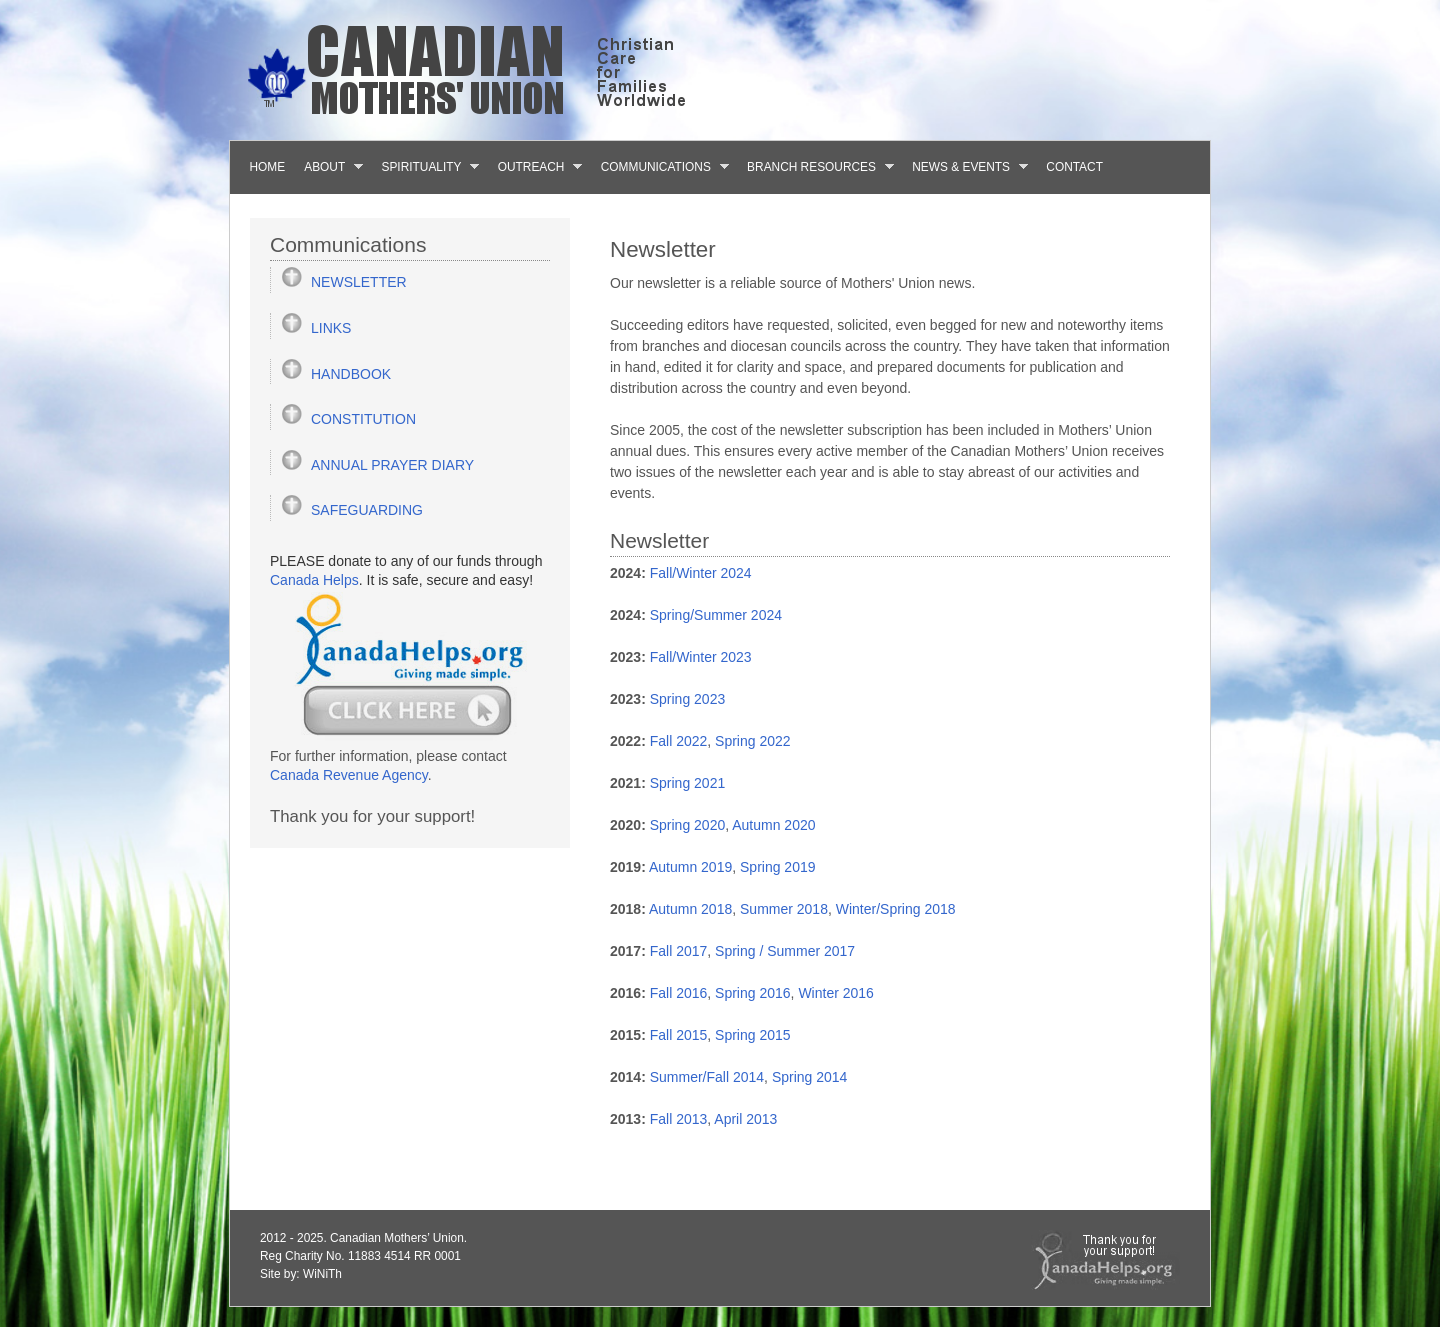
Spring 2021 (688, 783)
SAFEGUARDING (367, 510)
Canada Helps (314, 580)
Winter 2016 (835, 993)
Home (268, 167)
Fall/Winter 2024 (701, 573)
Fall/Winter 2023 (701, 657)
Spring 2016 (753, 993)
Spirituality (425, 166)
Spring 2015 (753, 1035)
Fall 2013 (679, 1119)
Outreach (535, 166)
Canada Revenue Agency (349, 775)
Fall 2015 (679, 1035)
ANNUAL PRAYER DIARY (392, 465)
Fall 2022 (679, 741)
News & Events (965, 166)
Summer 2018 (784, 909)
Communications (659, 166)
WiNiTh (322, 1274)
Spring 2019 (778, 867)
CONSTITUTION (363, 419)
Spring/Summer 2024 (716, 615)
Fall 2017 (679, 951)
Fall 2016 (679, 993)
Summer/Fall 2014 (707, 1077)
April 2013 (745, 1119)
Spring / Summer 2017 (785, 951)
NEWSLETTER (359, 282)
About (329, 166)
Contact (1074, 167)
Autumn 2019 (690, 867)
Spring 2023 (688, 699)
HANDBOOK (351, 374)
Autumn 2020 (773, 825)
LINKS (331, 328)
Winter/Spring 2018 (896, 909)
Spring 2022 (753, 741)
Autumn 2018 (690, 909)
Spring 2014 (810, 1077)
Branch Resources (816, 166)
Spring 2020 (688, 825)
